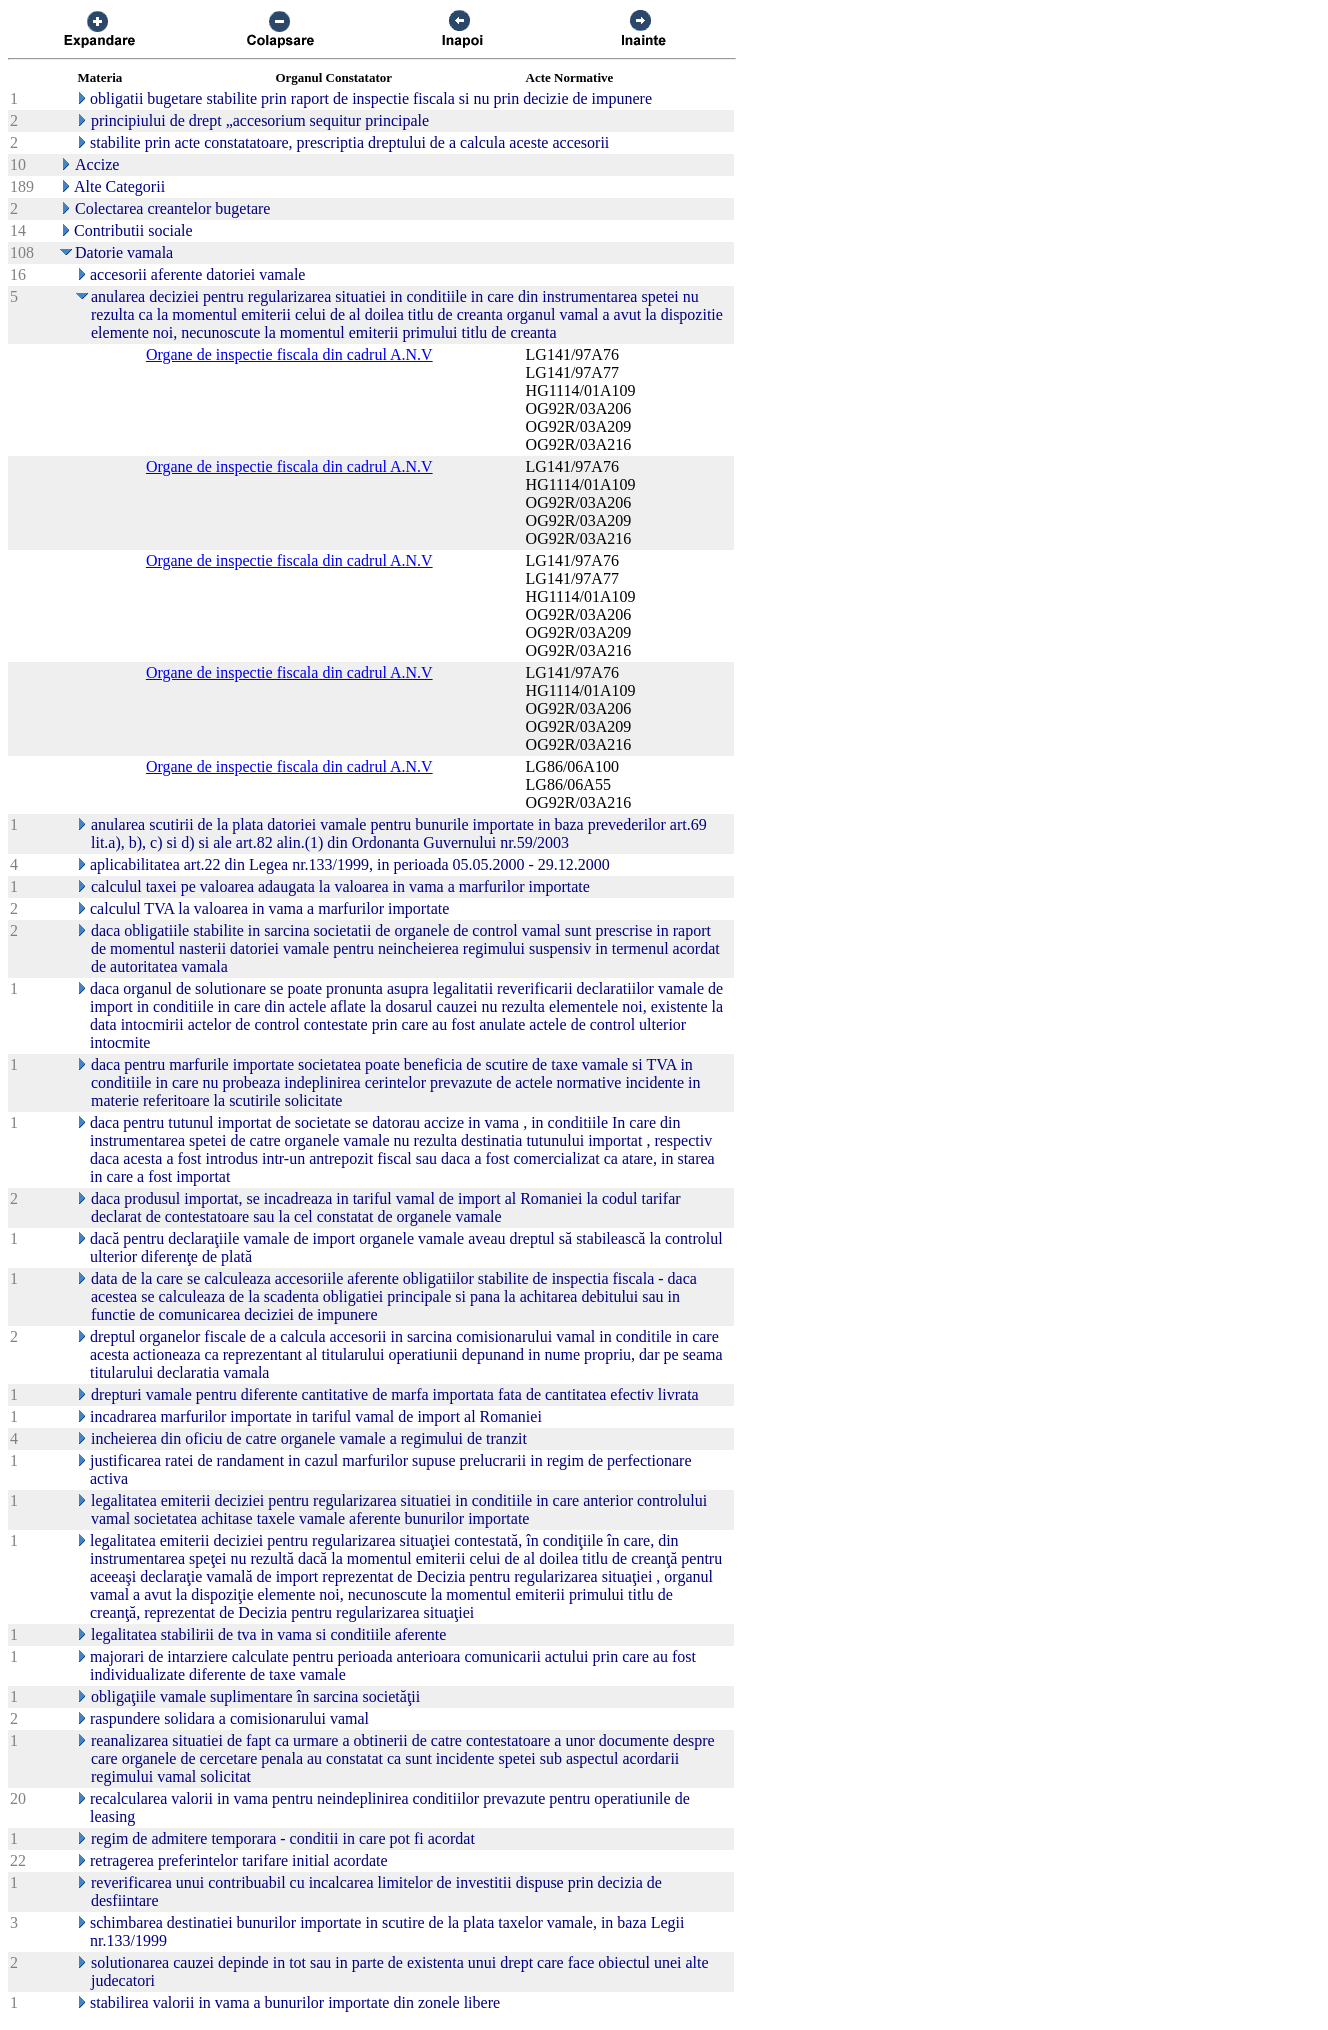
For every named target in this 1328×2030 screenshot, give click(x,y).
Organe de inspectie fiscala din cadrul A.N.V (289, 354)
